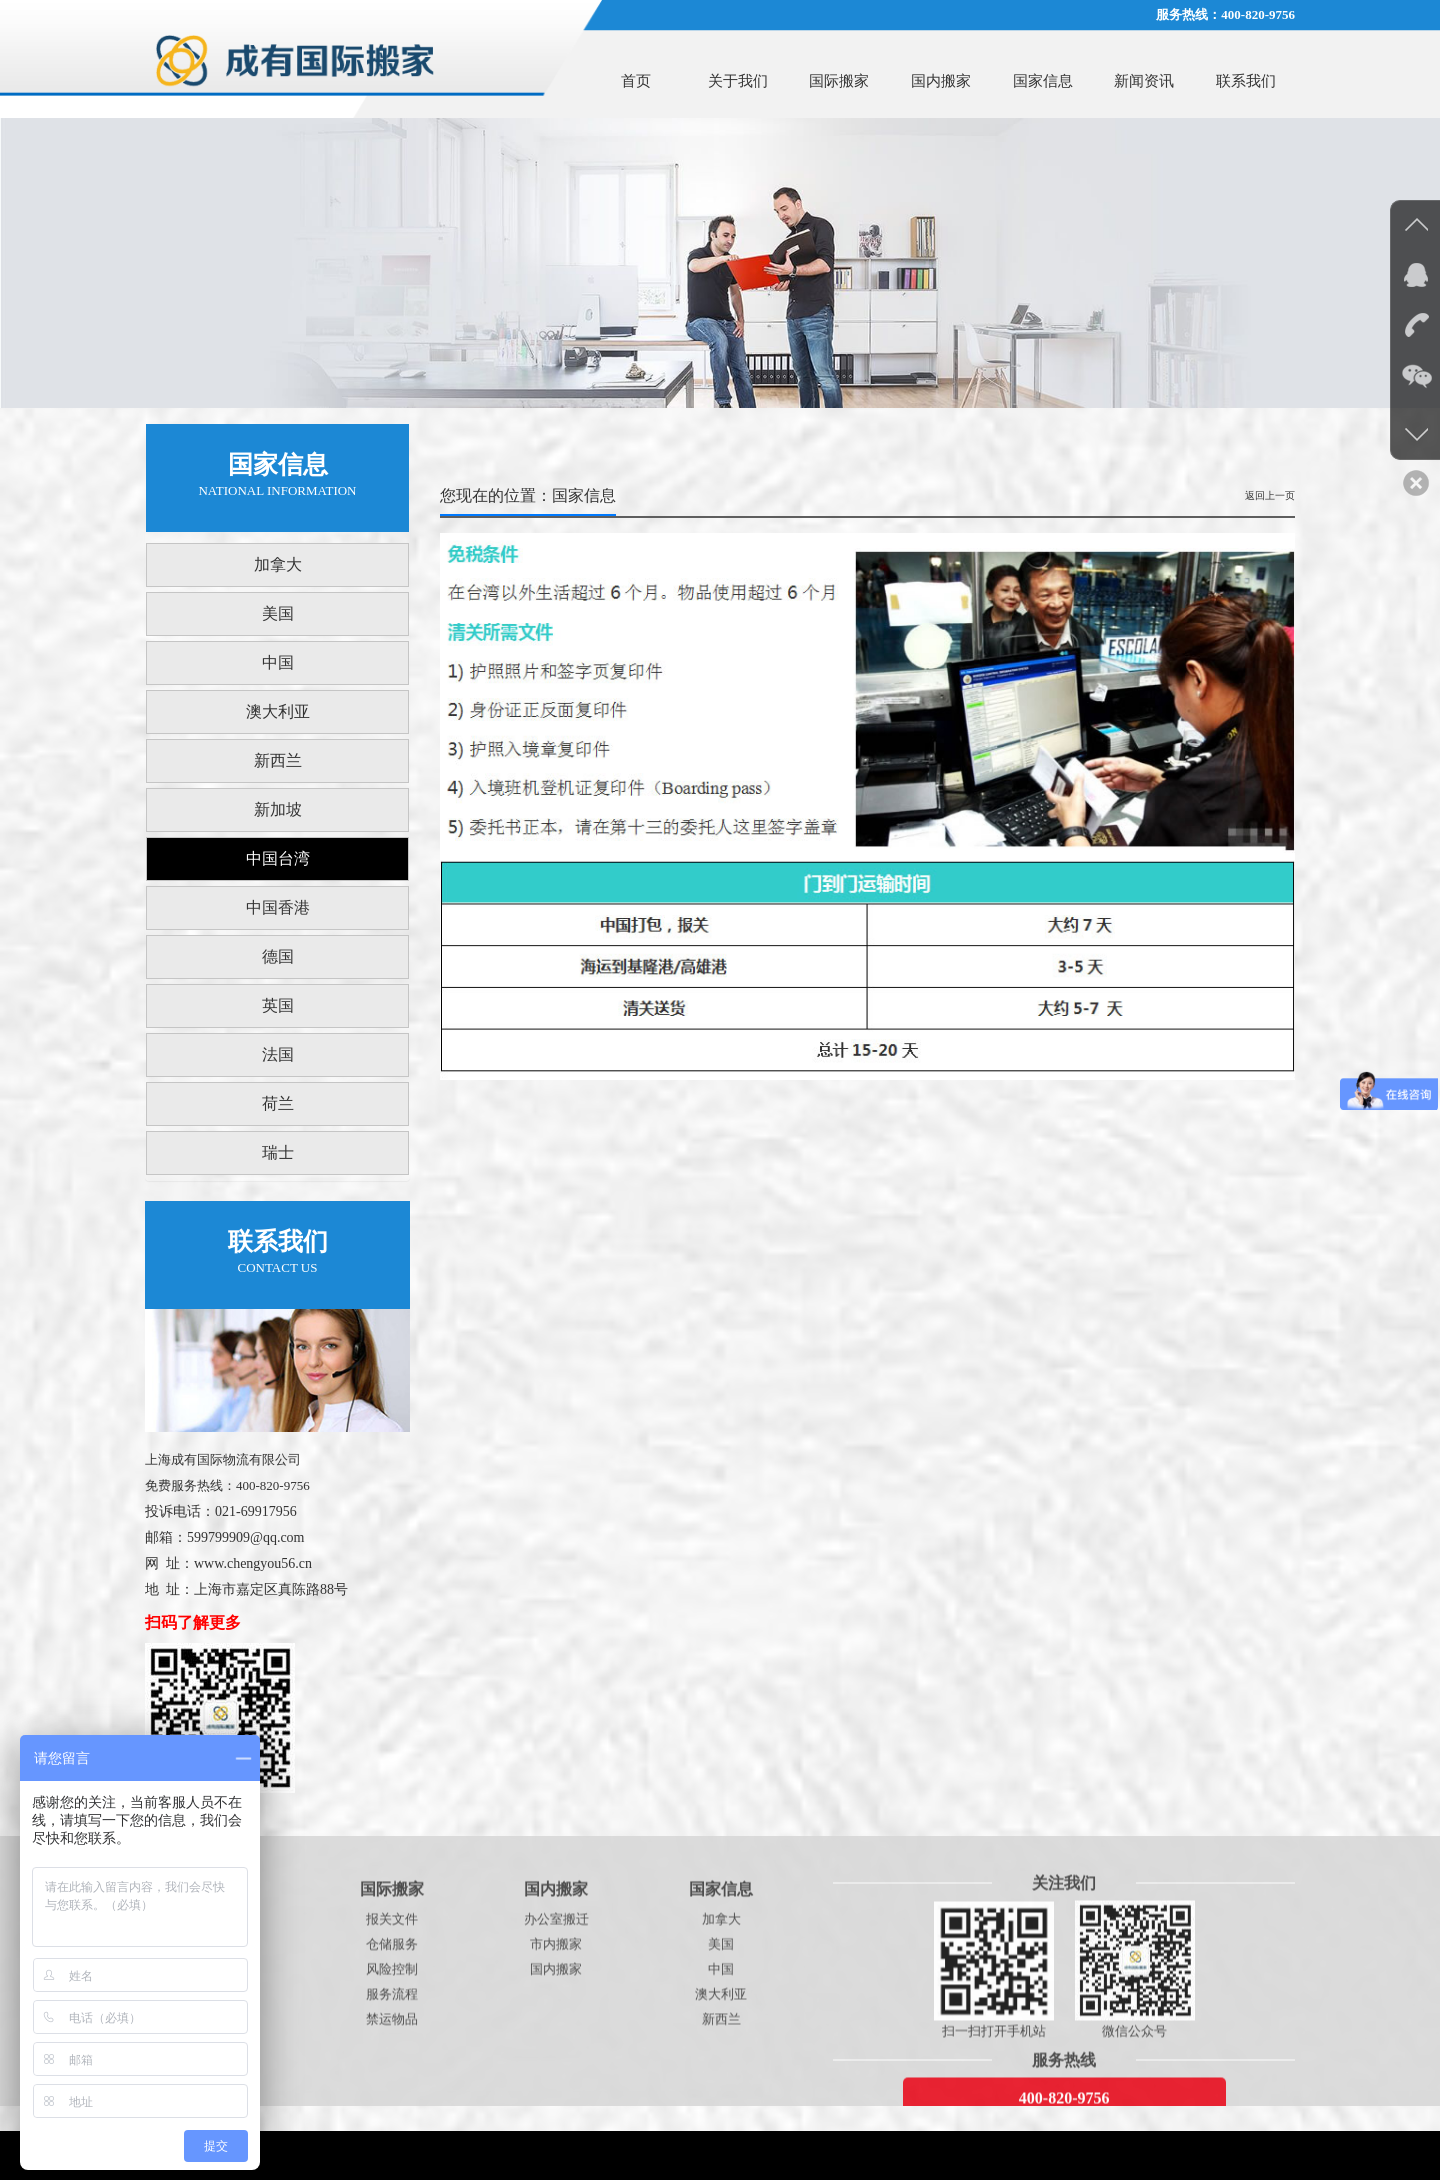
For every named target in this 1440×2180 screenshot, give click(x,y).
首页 (636, 81)
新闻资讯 (1144, 81)
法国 (278, 1054)
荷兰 (278, 1103)
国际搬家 (839, 81)
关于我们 (738, 81)
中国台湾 (278, 858)
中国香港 (278, 907)
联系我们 (1246, 81)
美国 (278, 613)
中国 (278, 662)
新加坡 (278, 809)
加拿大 (278, 564)
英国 (278, 1005)
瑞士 (278, 1152)
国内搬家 (941, 81)
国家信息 (1043, 81)
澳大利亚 (278, 711)
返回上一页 (1270, 495)
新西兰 (278, 760)
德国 (278, 956)
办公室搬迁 (556, 2096)
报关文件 (392, 2096)
